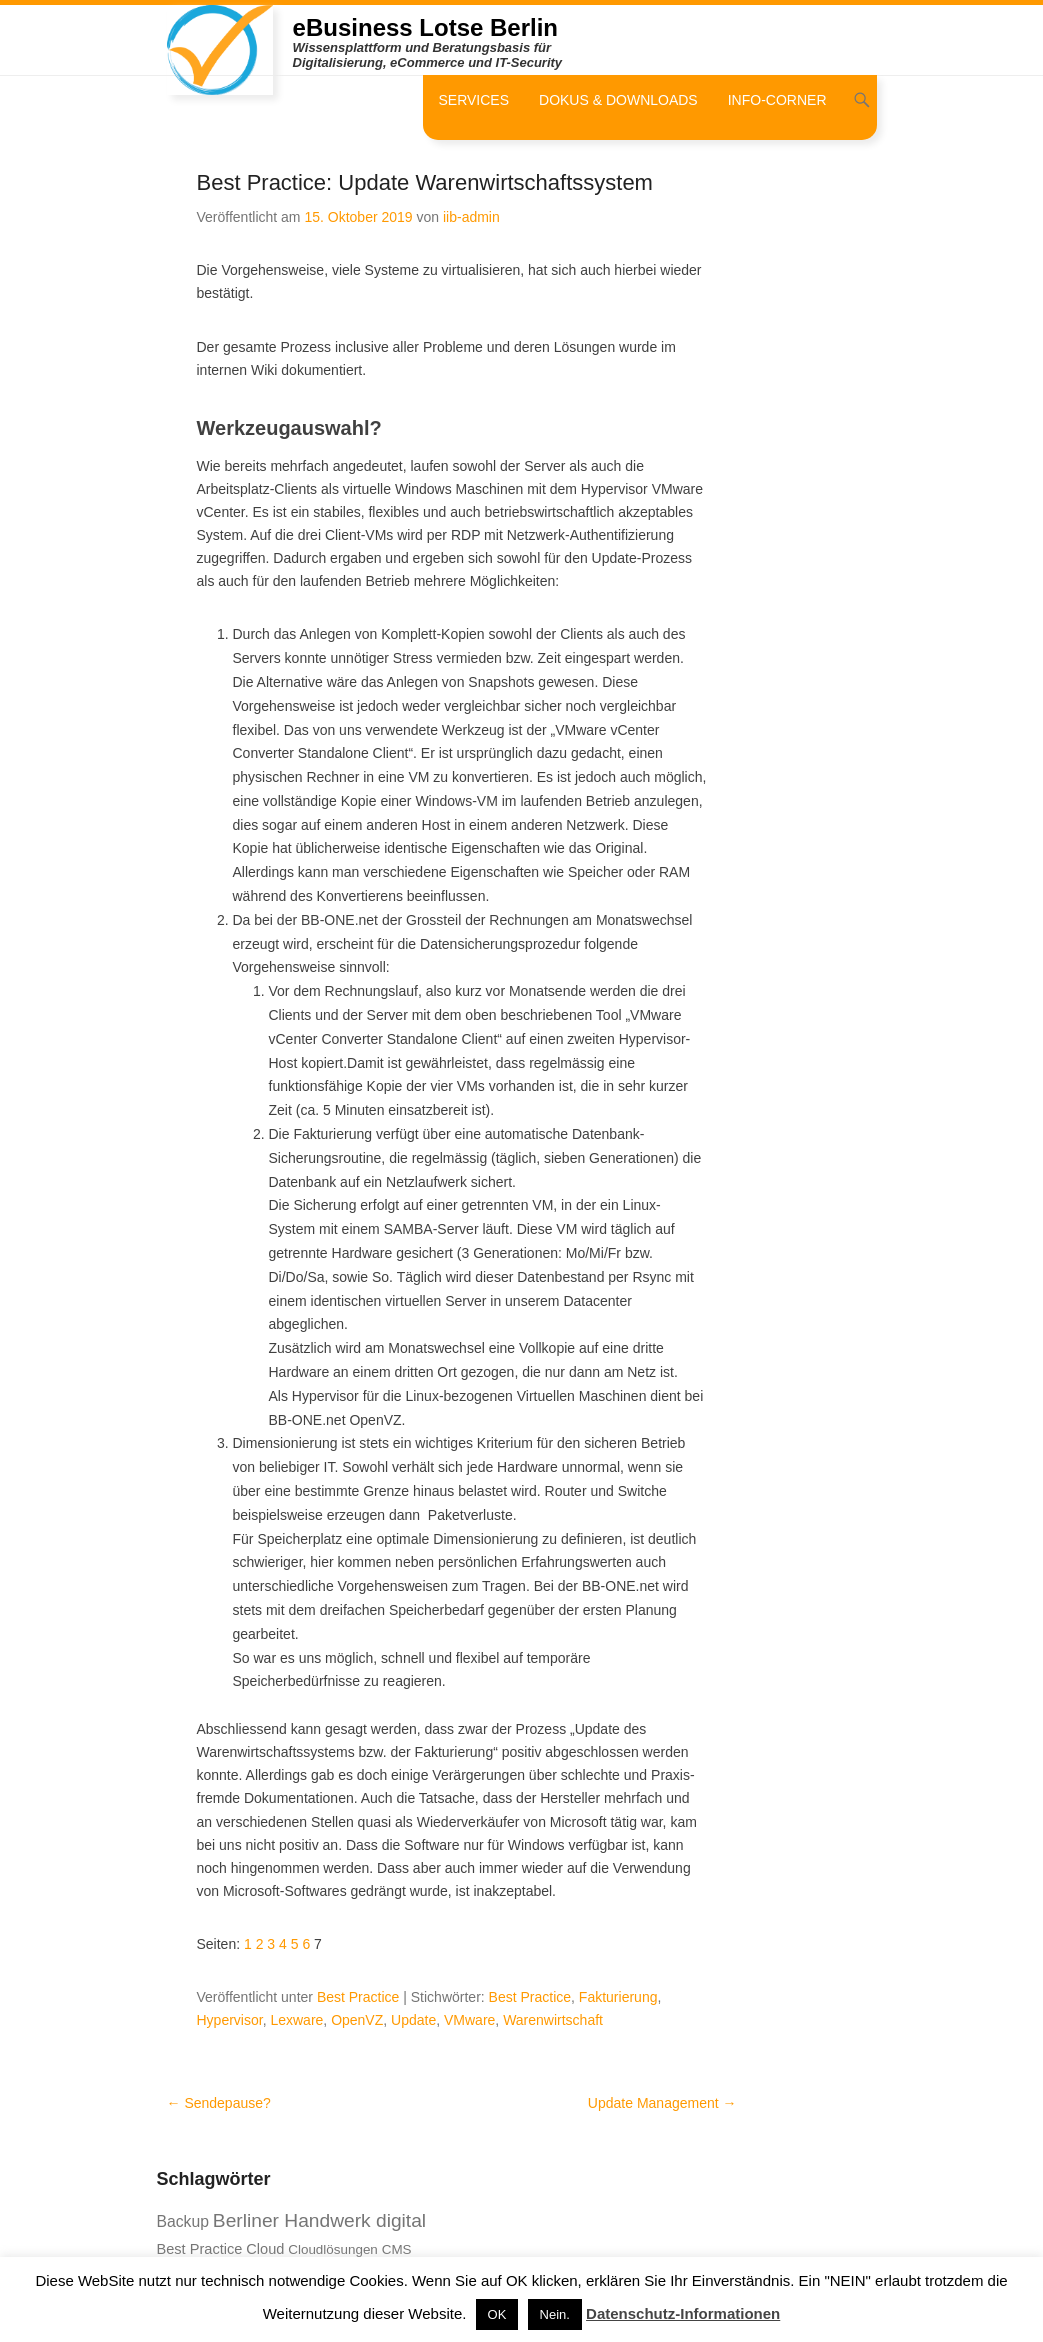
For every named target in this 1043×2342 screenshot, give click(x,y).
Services (473, 100)
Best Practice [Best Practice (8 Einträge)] (200, 2249)
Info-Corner (777, 100)
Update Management (662, 2103)
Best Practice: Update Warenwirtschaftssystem (425, 182)
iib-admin (471, 217)
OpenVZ (357, 2020)
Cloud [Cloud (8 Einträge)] (265, 2249)
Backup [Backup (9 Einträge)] (183, 2221)
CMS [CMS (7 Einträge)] (397, 2249)
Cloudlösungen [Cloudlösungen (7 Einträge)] (333, 2249)
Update (413, 2020)
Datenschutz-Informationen (683, 2313)
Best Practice (358, 1997)
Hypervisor (230, 2020)
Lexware (296, 2020)
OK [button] (497, 2314)
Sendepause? (219, 2103)
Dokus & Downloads (618, 100)
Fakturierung (618, 1997)
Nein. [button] (555, 2314)
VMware (469, 2020)
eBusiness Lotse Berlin (425, 27)
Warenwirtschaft (553, 2020)
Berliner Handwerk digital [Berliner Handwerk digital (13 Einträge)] (319, 2220)
